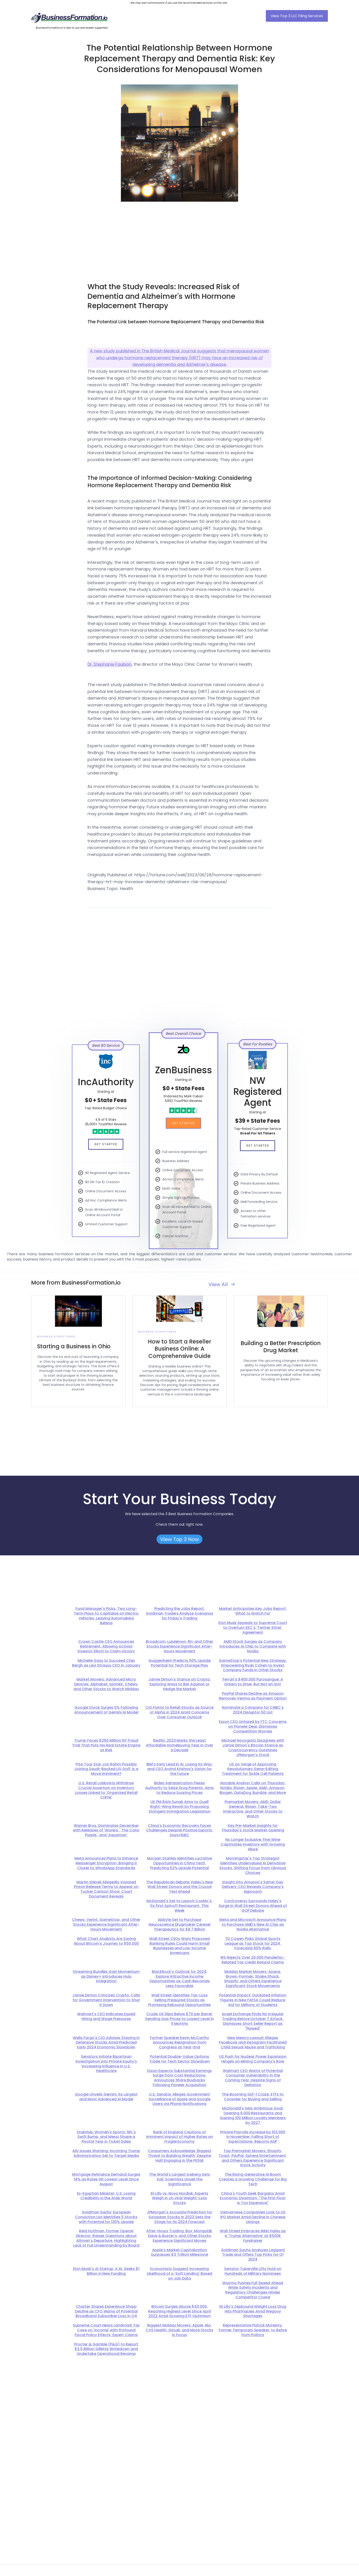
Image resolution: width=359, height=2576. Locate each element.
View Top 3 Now (179, 1541)
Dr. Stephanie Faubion (109, 666)
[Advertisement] (168, 243)
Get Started (105, 1144)
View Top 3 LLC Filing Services (297, 16)
